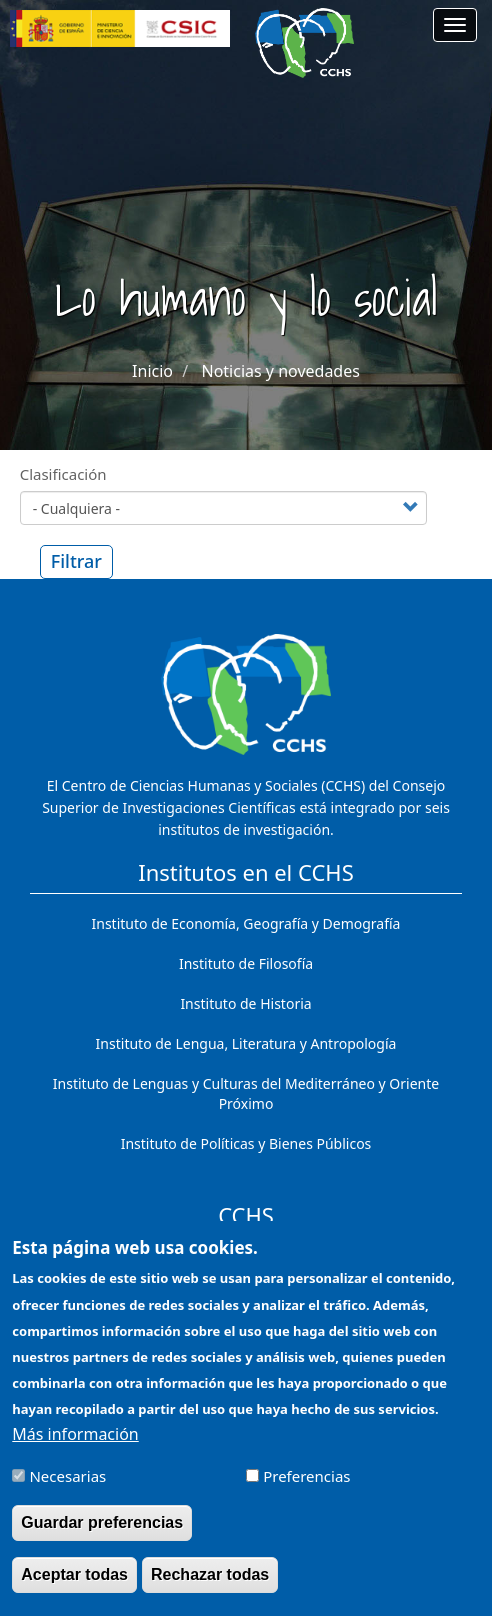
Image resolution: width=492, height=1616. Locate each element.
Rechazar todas (210, 1587)
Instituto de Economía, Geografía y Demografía (246, 923)
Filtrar (76, 561)
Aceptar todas (74, 1587)
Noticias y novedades (280, 371)
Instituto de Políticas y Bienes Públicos (246, 1143)
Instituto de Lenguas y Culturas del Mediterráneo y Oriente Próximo (246, 1093)
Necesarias (67, 1489)
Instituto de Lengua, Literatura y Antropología (246, 1043)
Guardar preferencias (102, 1535)
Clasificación (63, 474)
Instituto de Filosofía (246, 963)
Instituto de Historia (245, 1003)
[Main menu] (455, 25)
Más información (75, 1447)
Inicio (152, 371)
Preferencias (306, 1489)
